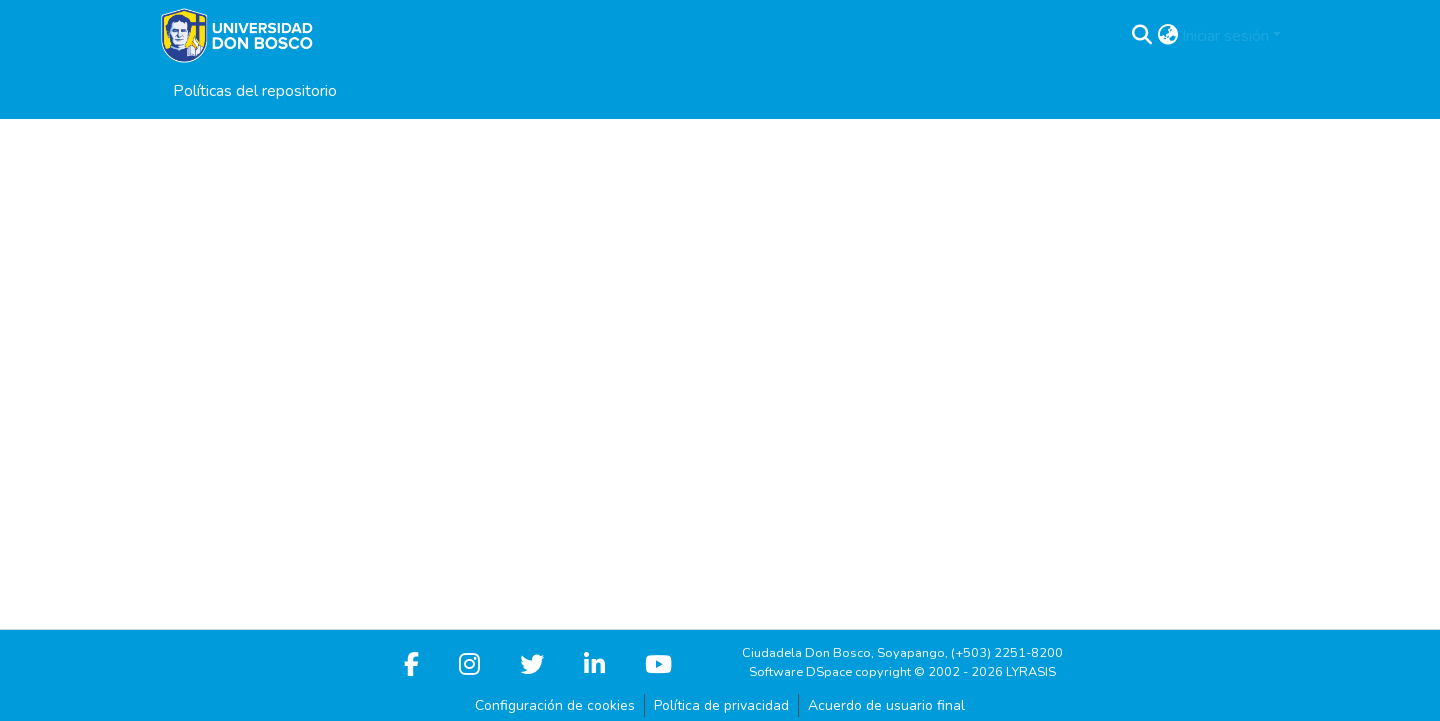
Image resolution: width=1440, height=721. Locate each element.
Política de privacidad (721, 705)
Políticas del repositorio (255, 91)
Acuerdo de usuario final (886, 705)
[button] (1141, 36)
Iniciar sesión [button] (1227, 36)
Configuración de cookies (555, 705)
